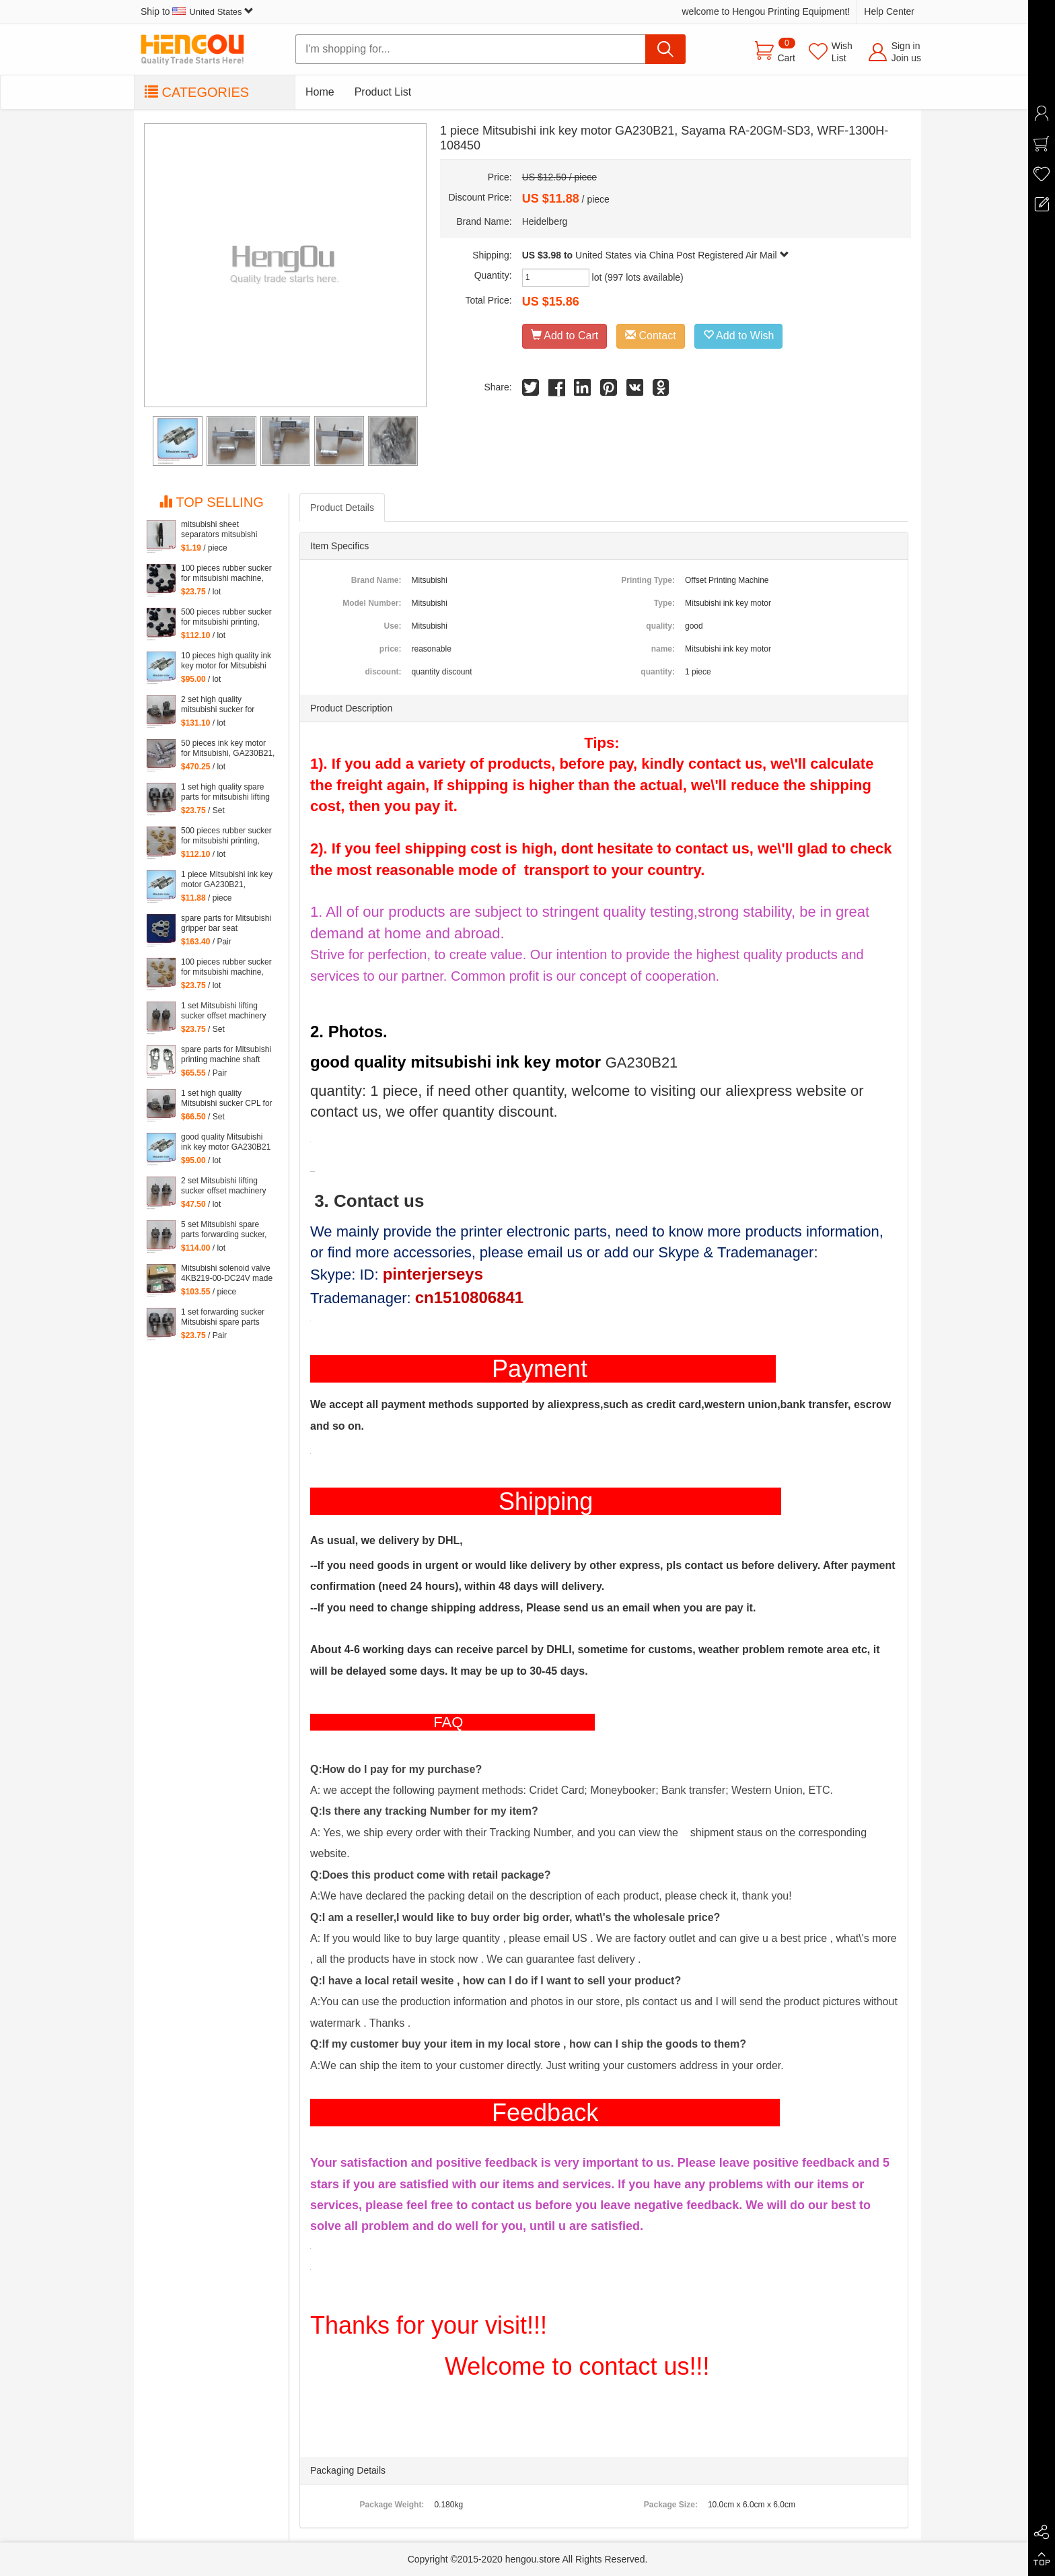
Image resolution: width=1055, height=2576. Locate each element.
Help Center (889, 11)
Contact (650, 335)
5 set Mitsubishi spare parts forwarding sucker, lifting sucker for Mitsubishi (223, 1230)
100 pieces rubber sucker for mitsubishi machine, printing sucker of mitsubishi (226, 573)
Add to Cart (565, 335)
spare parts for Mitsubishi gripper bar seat (226, 923)
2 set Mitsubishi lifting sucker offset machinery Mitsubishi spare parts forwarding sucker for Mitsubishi (223, 1186)
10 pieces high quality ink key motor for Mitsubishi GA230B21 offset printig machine (226, 661)
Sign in (906, 45)
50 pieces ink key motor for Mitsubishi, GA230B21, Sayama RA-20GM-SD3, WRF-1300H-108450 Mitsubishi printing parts (228, 748)
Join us (906, 58)
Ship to (197, 11)
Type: (664, 603)
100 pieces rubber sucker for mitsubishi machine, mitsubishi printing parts (226, 967)
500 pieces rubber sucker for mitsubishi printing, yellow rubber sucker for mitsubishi (226, 836)
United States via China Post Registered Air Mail (682, 255)
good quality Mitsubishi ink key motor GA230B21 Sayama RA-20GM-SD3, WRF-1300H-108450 (225, 1142)
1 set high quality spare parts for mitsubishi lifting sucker (225, 792)
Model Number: (371, 603)
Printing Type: (648, 580)
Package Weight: (392, 2504)
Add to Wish (738, 335)
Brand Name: (376, 580)
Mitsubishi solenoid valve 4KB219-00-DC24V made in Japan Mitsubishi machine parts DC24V (226, 1273)
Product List (383, 92)
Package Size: (671, 2504)
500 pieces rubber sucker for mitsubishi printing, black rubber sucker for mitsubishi (226, 617)
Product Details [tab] (342, 507)
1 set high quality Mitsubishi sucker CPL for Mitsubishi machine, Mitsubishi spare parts (226, 1098)
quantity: (658, 671)
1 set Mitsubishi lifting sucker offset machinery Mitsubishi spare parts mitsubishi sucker (223, 1011)
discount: (383, 671)
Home (319, 92)
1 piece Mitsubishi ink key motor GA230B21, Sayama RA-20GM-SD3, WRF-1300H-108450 (226, 880)
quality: (660, 626)
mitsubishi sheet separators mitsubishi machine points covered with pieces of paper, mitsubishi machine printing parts (223, 530)
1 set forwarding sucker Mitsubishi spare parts (222, 1317)
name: (663, 649)
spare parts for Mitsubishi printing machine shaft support (226, 1055)
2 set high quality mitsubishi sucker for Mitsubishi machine (217, 705)
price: (390, 649)
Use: (392, 626)
